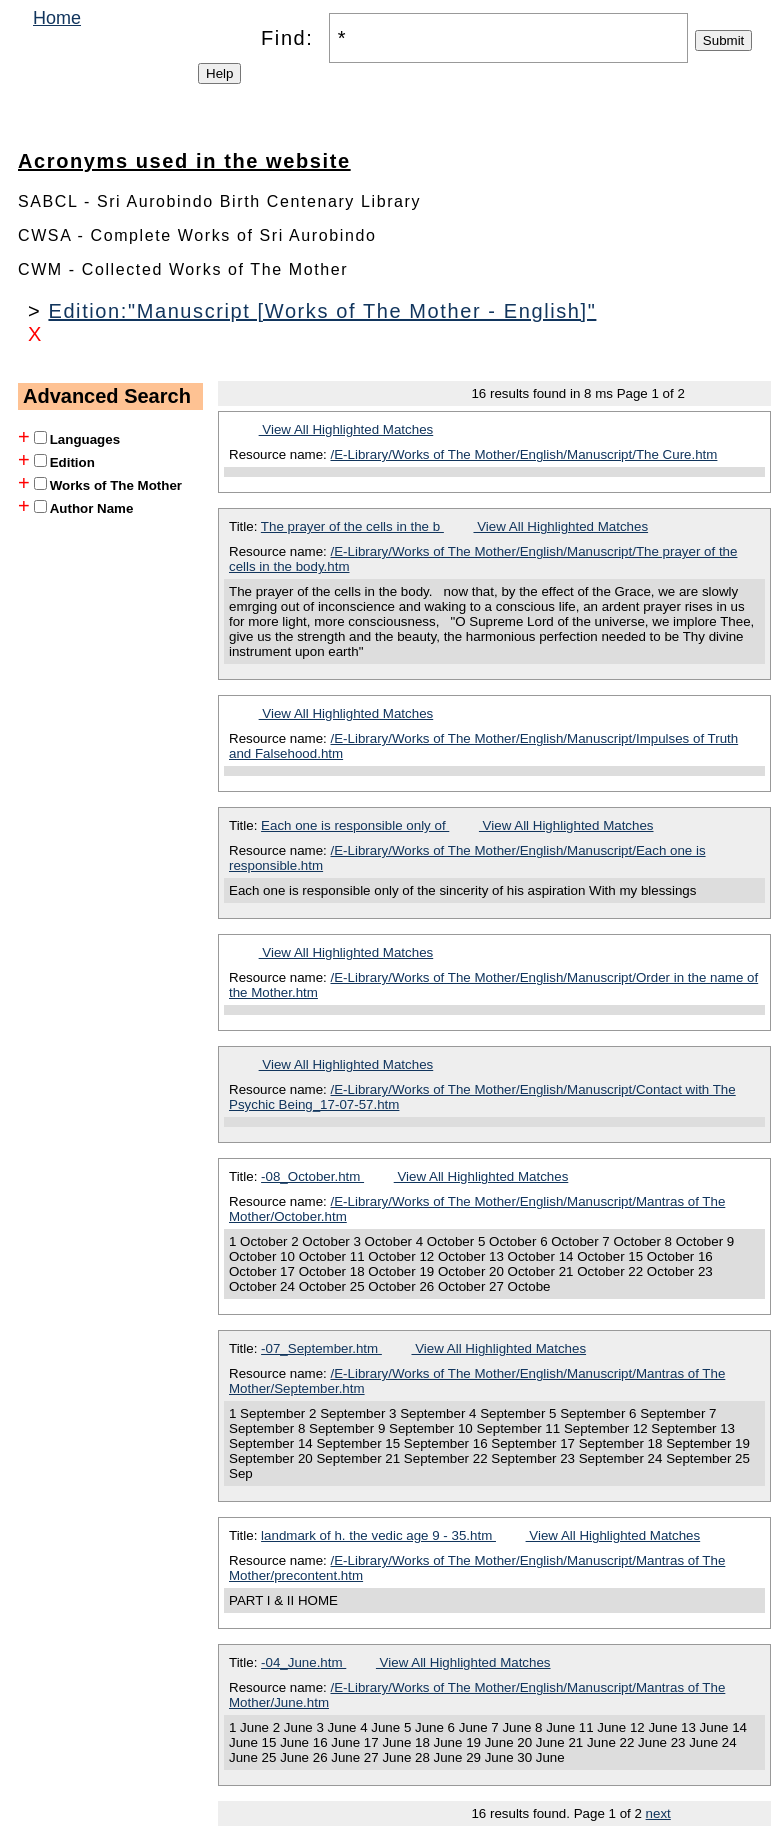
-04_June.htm (303, 1662)
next (658, 1813)
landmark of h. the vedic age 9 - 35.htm (378, 1535)
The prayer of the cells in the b (352, 526)
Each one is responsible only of (355, 825)
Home (57, 18)
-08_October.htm (312, 1176)
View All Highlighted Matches (346, 429)
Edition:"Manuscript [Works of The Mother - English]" (322, 311)
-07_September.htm (321, 1348)
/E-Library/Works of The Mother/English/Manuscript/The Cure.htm (524, 454)
